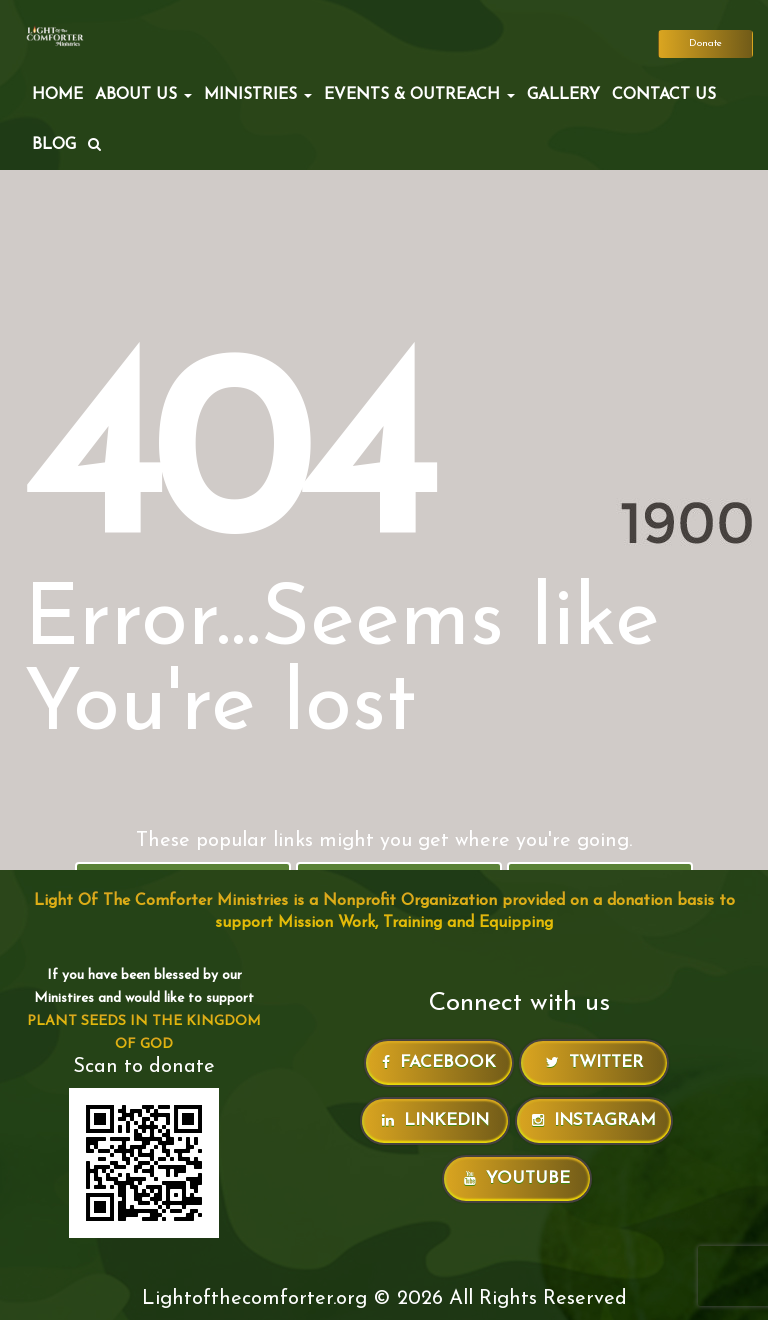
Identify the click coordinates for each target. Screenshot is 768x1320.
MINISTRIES (258, 95)
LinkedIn (435, 1120)
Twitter (594, 1062)
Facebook (439, 1062)
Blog (54, 145)
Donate (705, 43)
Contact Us (664, 95)
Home (57, 95)
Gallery (563, 95)
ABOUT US (143, 95)
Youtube (517, 1178)
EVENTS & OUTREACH (419, 95)
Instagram (594, 1120)
